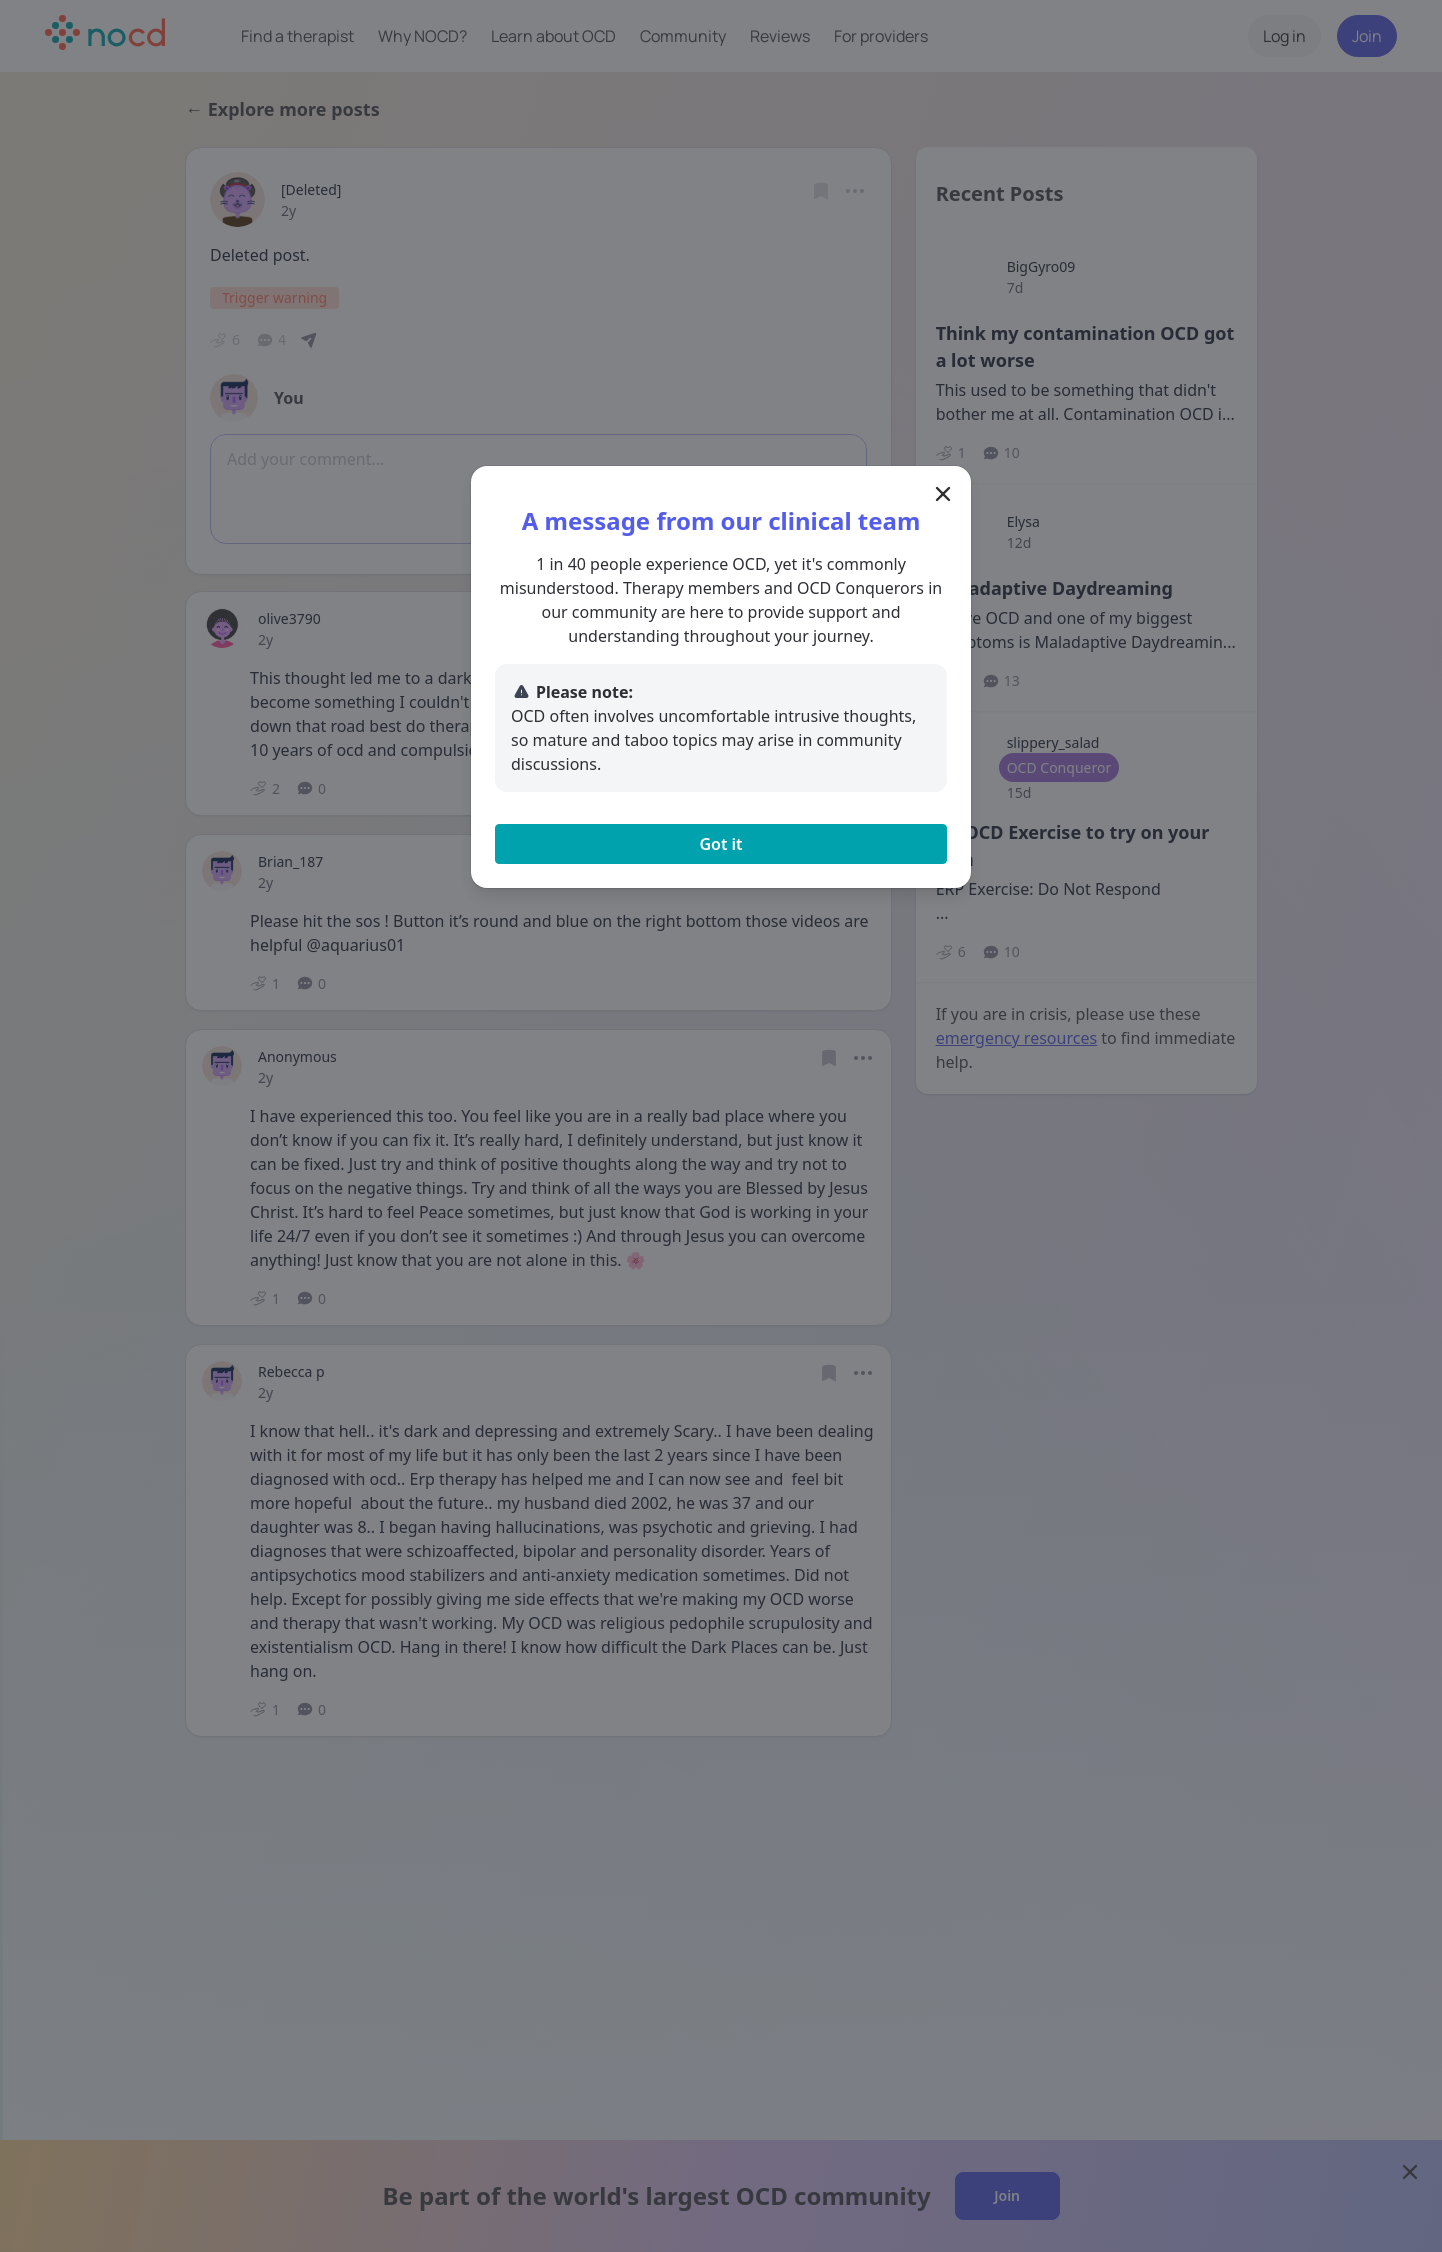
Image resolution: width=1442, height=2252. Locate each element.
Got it (720, 844)
